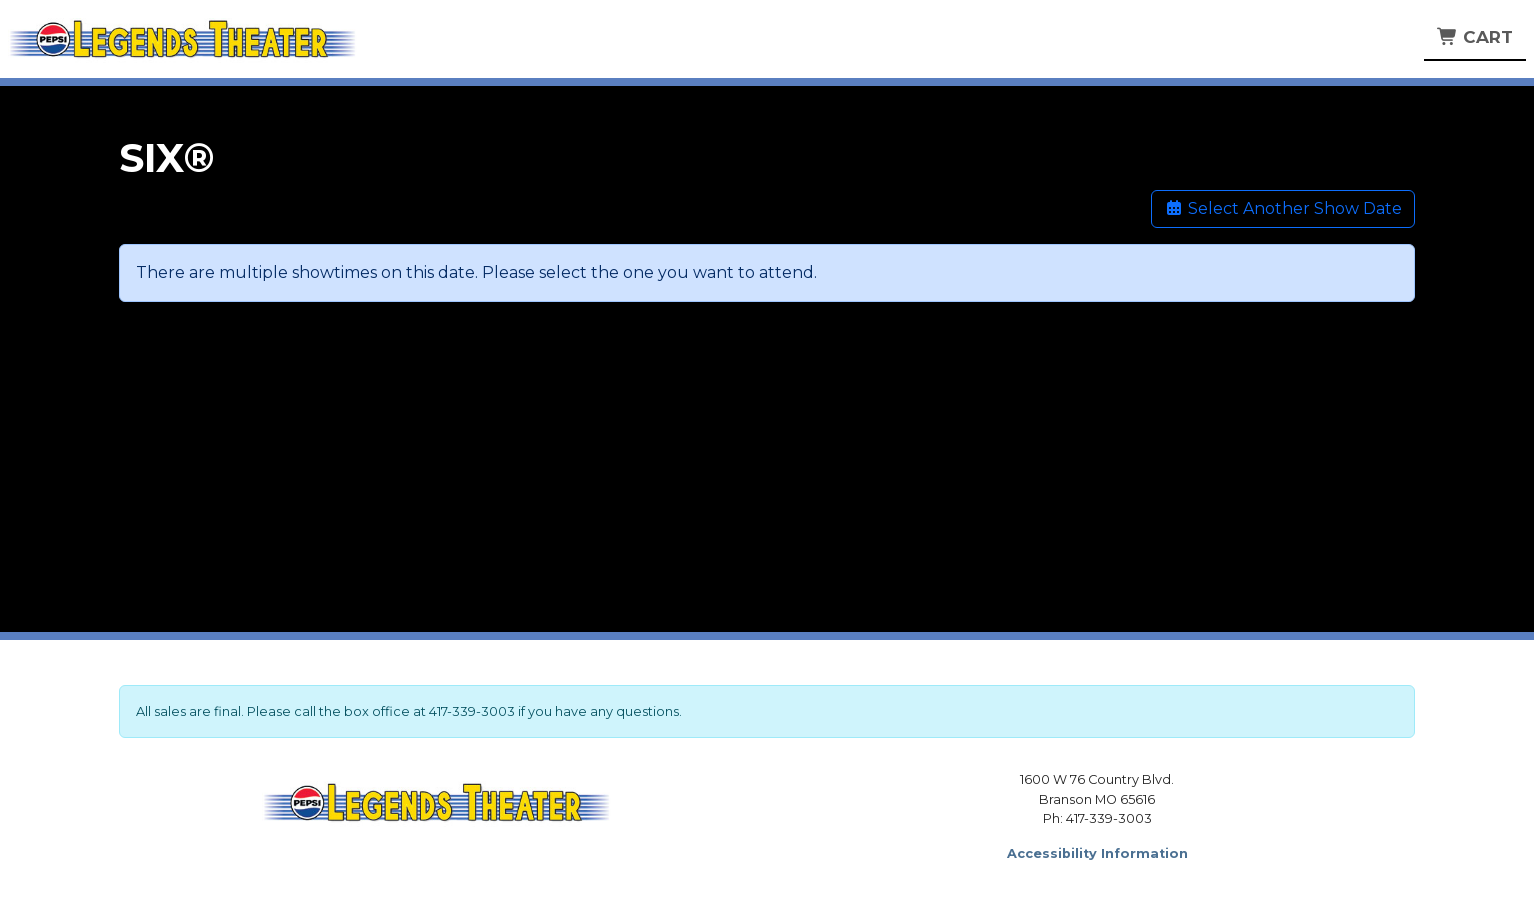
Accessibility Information (1097, 853)
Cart (1475, 37)
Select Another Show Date (1283, 208)
